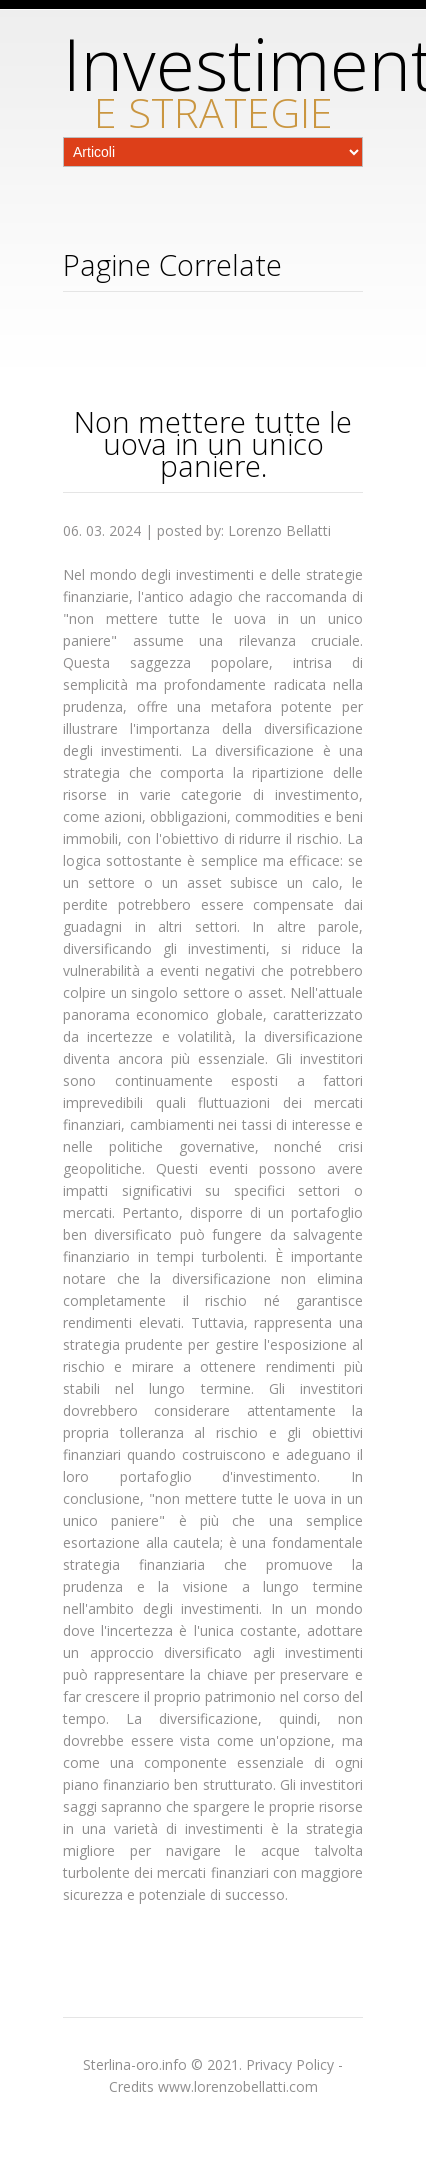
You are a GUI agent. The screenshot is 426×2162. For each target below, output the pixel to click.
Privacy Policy (290, 2064)
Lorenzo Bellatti (279, 530)
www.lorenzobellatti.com (238, 2086)
